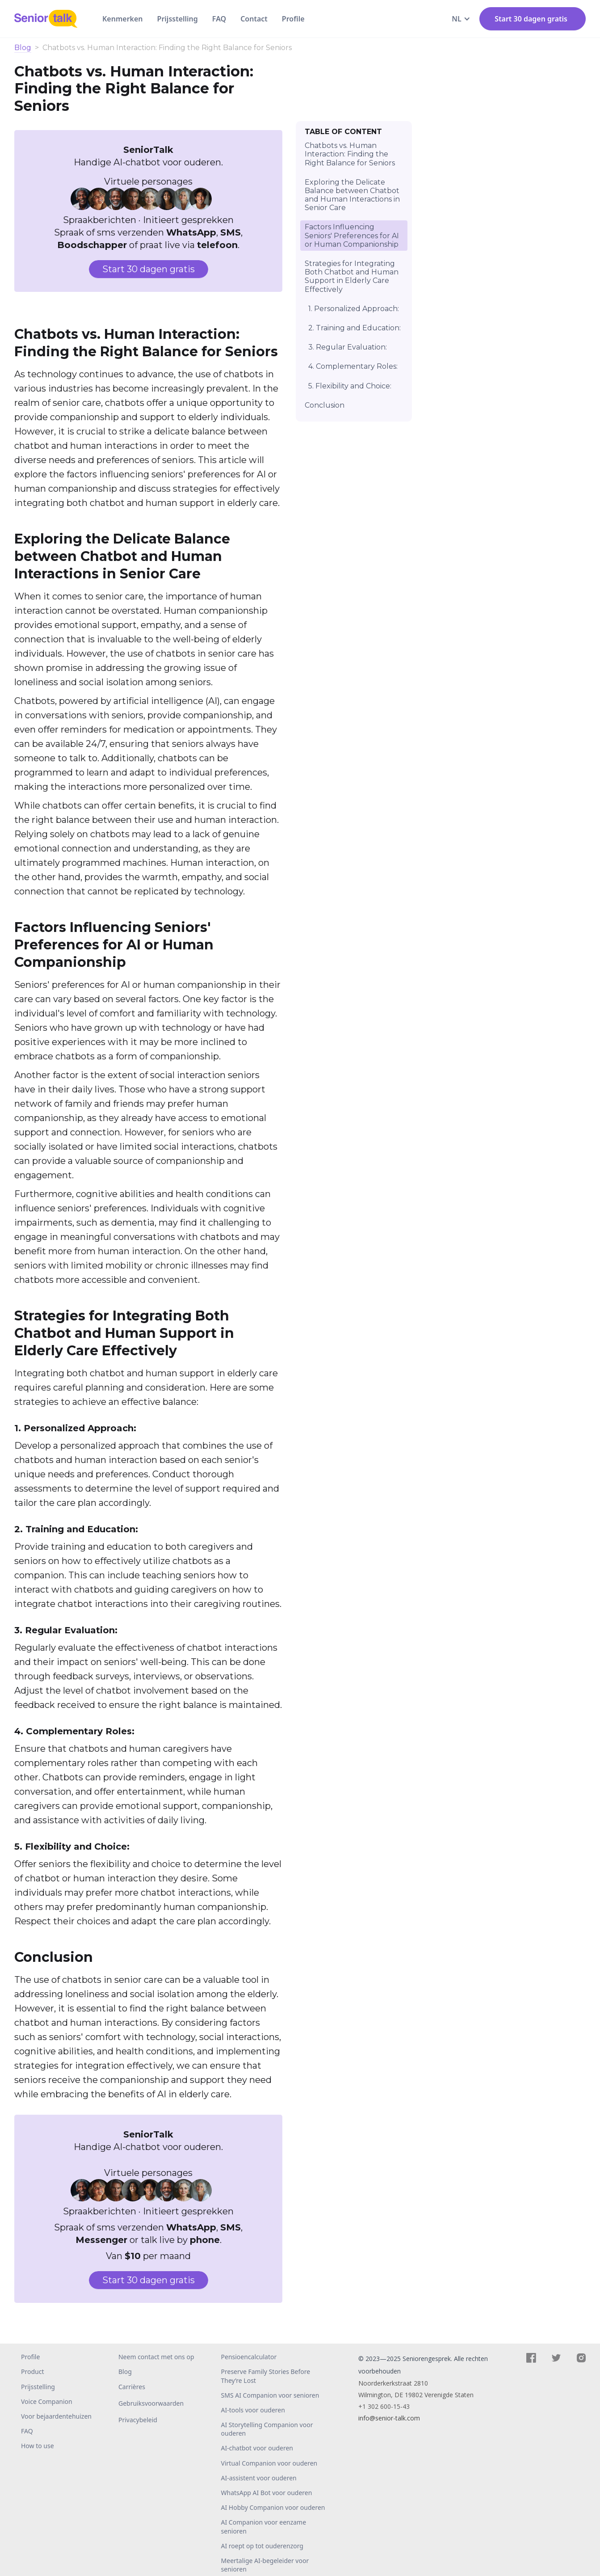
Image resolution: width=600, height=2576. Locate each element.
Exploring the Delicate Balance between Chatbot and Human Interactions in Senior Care (352, 195)
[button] (461, 19)
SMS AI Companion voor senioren (270, 2395)
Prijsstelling (177, 19)
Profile (293, 19)
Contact (254, 19)
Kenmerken (122, 19)
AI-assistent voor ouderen (259, 2478)
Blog (22, 48)
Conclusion (324, 405)
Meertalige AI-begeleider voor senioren (265, 2564)
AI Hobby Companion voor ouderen (273, 2507)
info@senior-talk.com (389, 2418)
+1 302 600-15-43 (384, 2406)
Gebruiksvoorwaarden (151, 2403)
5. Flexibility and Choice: (349, 386)
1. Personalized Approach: (353, 308)
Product (32, 2371)
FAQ (219, 19)
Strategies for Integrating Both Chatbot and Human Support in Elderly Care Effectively (352, 276)
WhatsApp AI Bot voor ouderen (266, 2492)
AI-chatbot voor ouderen (257, 2448)
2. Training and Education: (354, 328)
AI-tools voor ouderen (253, 2410)
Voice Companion (46, 2401)
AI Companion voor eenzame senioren (263, 2526)
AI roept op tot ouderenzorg (262, 2546)
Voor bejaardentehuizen (56, 2416)
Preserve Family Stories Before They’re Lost (265, 2375)
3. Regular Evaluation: (347, 347)
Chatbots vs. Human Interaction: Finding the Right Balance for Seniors (350, 154)
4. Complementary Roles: (353, 366)
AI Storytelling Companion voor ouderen (267, 2428)
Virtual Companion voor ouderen (269, 2463)
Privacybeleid (137, 2420)
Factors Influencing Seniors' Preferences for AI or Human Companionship (352, 235)
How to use (37, 2445)
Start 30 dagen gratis (148, 269)
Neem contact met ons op (156, 2357)
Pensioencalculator (249, 2357)
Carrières (131, 2386)
